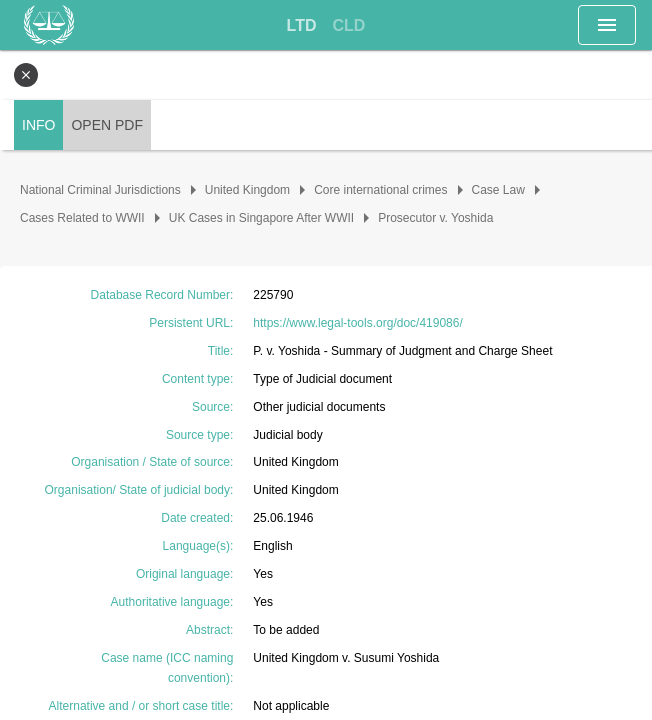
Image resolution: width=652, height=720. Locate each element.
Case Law (498, 190)
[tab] (302, 26)
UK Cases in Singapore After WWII (261, 218)
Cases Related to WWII (82, 218)
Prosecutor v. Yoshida (435, 218)
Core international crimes (380, 190)
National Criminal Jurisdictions (100, 190)
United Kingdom (247, 190)
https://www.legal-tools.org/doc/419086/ (357, 323)
